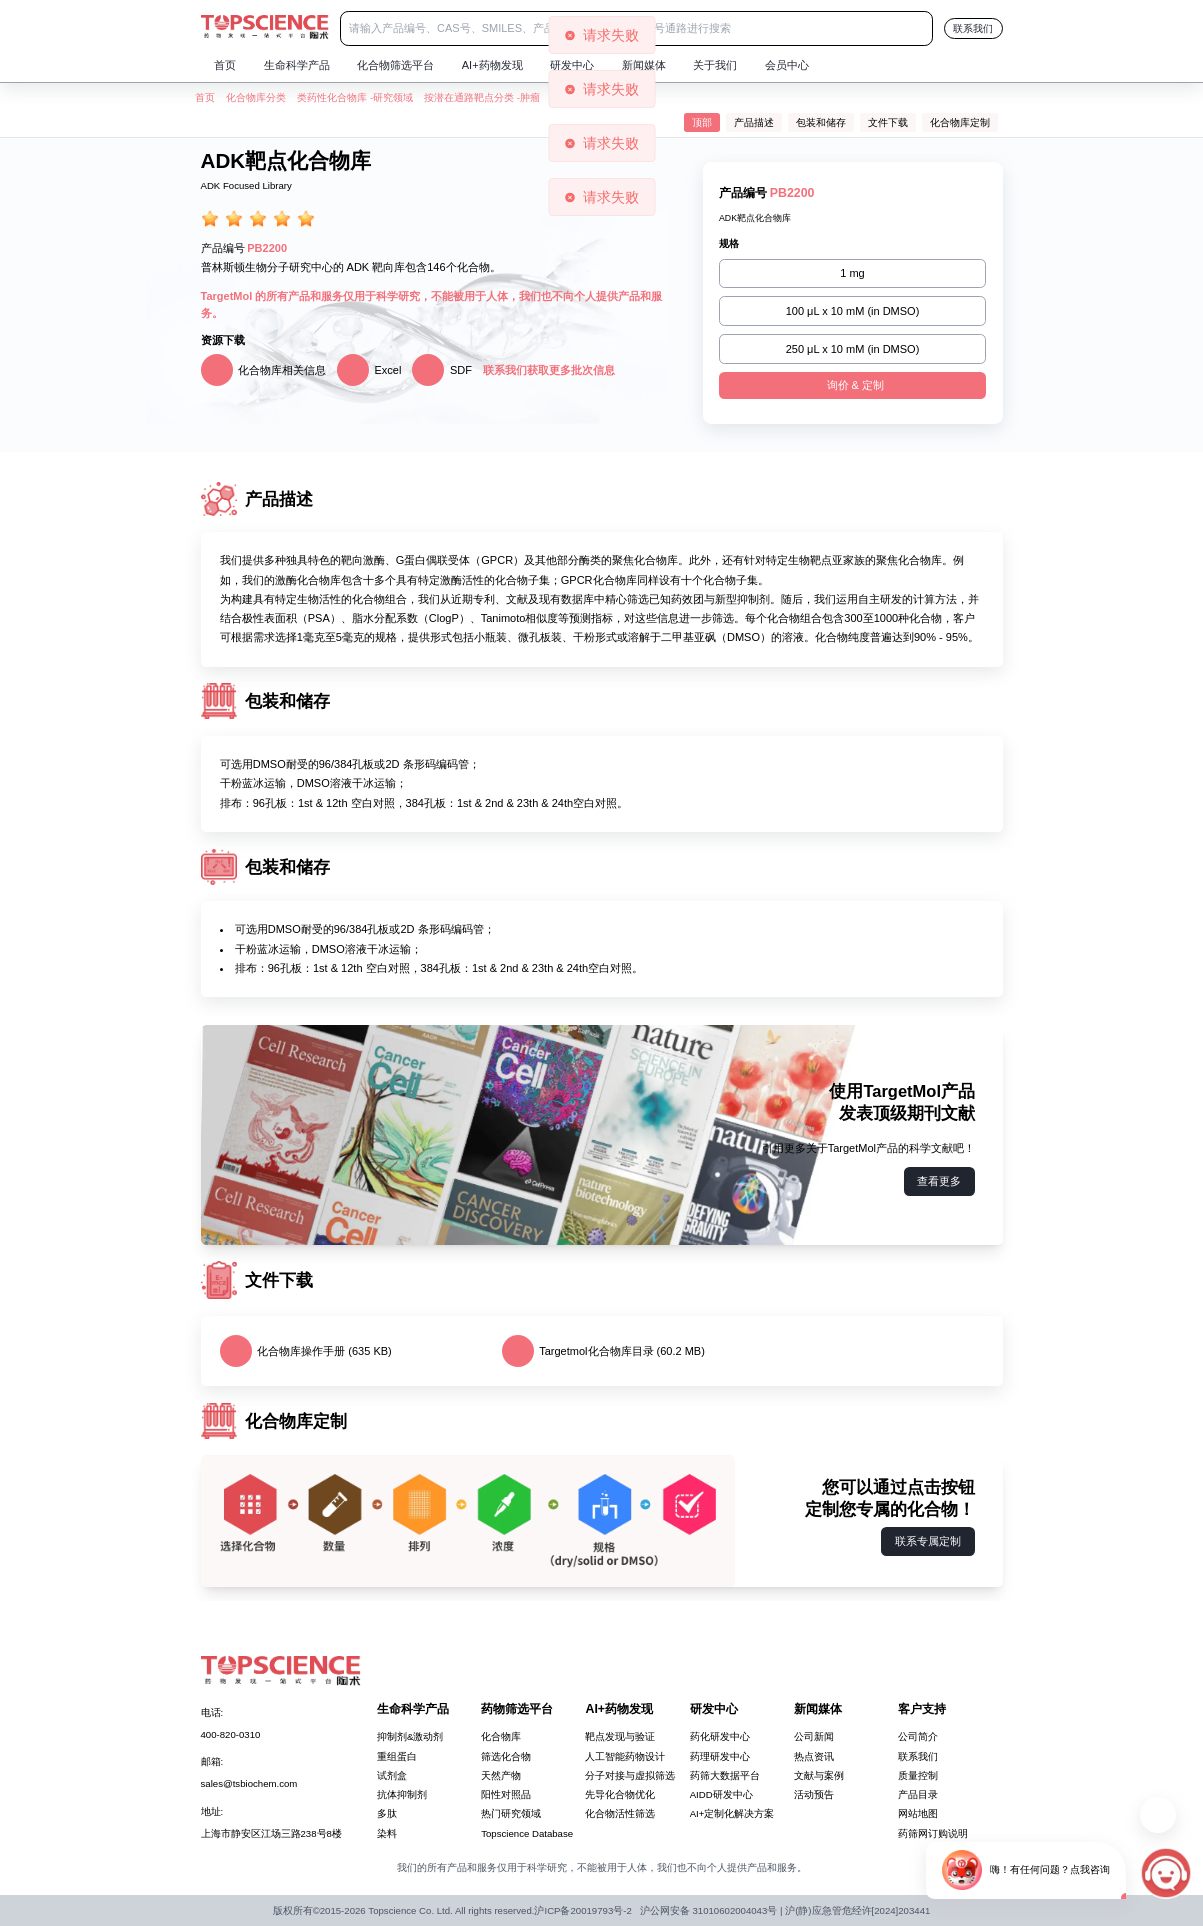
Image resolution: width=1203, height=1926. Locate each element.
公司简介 (918, 1736)
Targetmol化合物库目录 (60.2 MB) (603, 1351)
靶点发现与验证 (620, 1736)
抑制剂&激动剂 (410, 1736)
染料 (387, 1833)
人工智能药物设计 (625, 1756)
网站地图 (918, 1813)
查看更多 (939, 1181)
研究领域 (393, 97)
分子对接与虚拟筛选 (630, 1775)
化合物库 (501, 1736)
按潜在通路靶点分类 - (472, 97)
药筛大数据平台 (725, 1775)
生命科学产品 (297, 65)
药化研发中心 (720, 1736)
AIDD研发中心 (721, 1794)
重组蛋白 (397, 1756)
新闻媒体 (644, 65)
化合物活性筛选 (620, 1813)
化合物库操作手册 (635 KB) (306, 1351)
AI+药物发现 (492, 65)
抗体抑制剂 (402, 1794)
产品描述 (754, 122)
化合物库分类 (256, 97)
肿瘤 (530, 97)
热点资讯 (814, 1756)
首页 (225, 65)
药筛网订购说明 (933, 1833)
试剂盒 (392, 1775)
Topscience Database (527, 1833)
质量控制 (918, 1775)
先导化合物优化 (620, 1794)
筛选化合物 (506, 1756)
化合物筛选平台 (395, 65)
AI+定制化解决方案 (732, 1813)
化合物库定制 (960, 122)
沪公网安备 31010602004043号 (709, 1910)
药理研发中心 (720, 1756)
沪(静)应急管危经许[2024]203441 (857, 1910)
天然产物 (501, 1775)
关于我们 (715, 65)
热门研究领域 (511, 1813)
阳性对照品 (506, 1794)
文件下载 (888, 122)
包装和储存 (821, 122)
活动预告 (814, 1794)
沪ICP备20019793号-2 (582, 1910)
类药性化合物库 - (335, 97)
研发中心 (572, 65)
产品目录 (918, 1794)
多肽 (387, 1813)
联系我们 (973, 28)
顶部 (702, 122)
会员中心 (787, 65)
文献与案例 (819, 1775)
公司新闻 (814, 1736)
